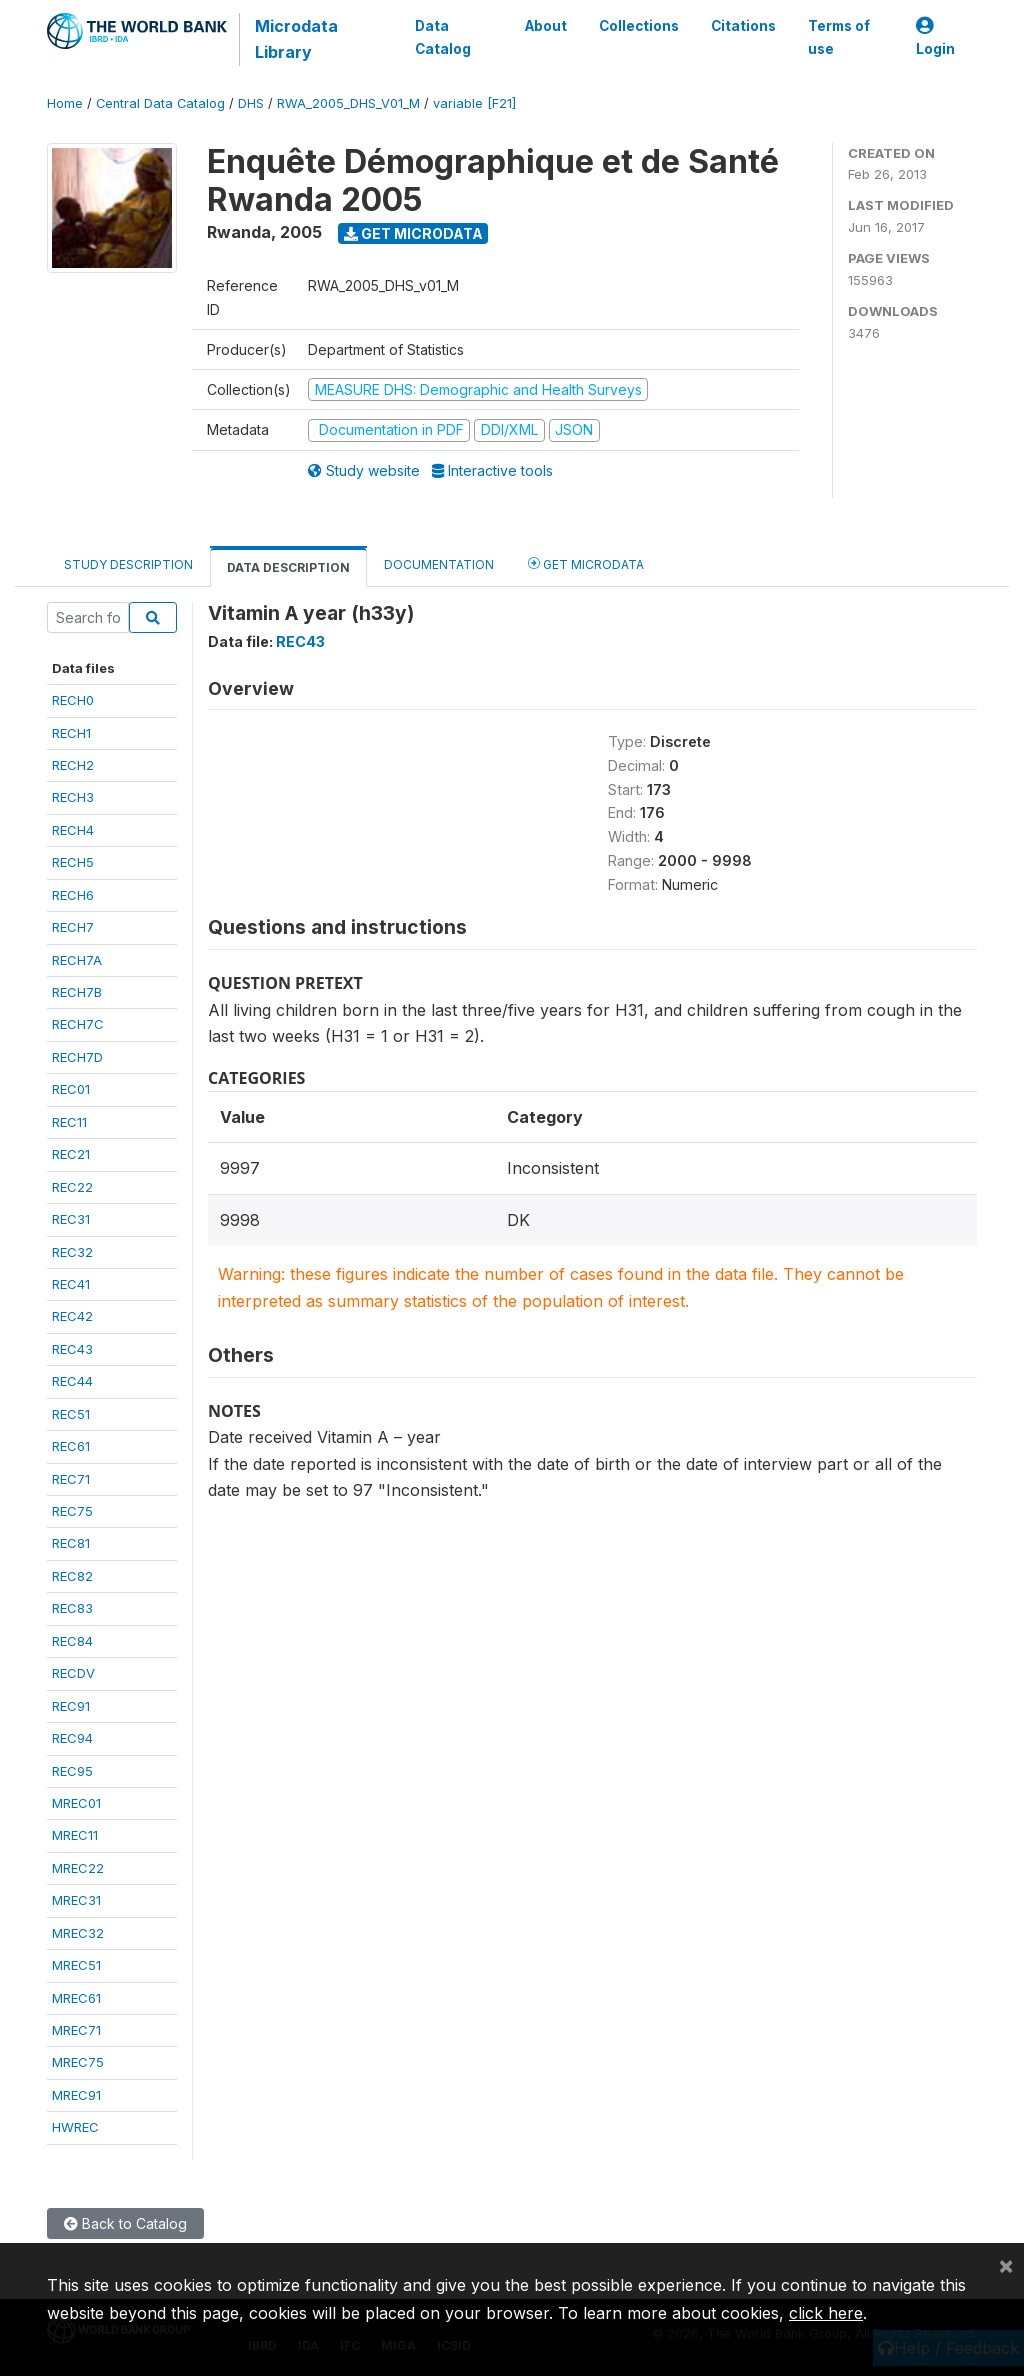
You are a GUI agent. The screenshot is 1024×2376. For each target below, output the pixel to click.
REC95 (72, 1771)
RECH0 (73, 700)
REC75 (72, 1511)
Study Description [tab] (128, 564)
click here (826, 2313)
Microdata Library (296, 39)
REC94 (72, 1738)
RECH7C (78, 1024)
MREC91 (76, 2095)
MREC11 (75, 1835)
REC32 (72, 1252)
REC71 (71, 1479)
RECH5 (73, 862)
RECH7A (77, 960)
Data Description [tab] (288, 567)
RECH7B (77, 992)
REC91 (71, 1706)
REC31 (71, 1219)
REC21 (71, 1154)
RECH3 (73, 797)
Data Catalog (443, 37)
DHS (251, 103)
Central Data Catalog (160, 103)
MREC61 (76, 1998)
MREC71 (76, 2030)
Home (65, 103)
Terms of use (839, 37)
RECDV (73, 1673)
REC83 (72, 1608)
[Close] (1006, 2265)
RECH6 (73, 895)
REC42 (72, 1316)
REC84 (72, 1641)
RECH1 (71, 733)
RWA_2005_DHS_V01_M (348, 103)
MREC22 (78, 1868)
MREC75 (78, 2062)
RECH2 (73, 765)
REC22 (72, 1187)
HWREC (75, 2127)
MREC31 (76, 1900)
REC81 (71, 1543)
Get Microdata (413, 233)
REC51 (71, 1414)
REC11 (69, 1122)
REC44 (72, 1381)
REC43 (72, 1349)
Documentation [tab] (439, 564)
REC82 (72, 1576)
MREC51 (76, 1965)
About (546, 26)
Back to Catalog (125, 2223)
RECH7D (77, 1057)
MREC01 (76, 1803)
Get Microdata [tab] (586, 563)
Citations (743, 26)
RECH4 (73, 830)
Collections (639, 26)
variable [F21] (474, 103)
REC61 (71, 1446)
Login (935, 37)
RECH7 (73, 927)
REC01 (71, 1089)
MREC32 (78, 1933)
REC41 (71, 1284)
